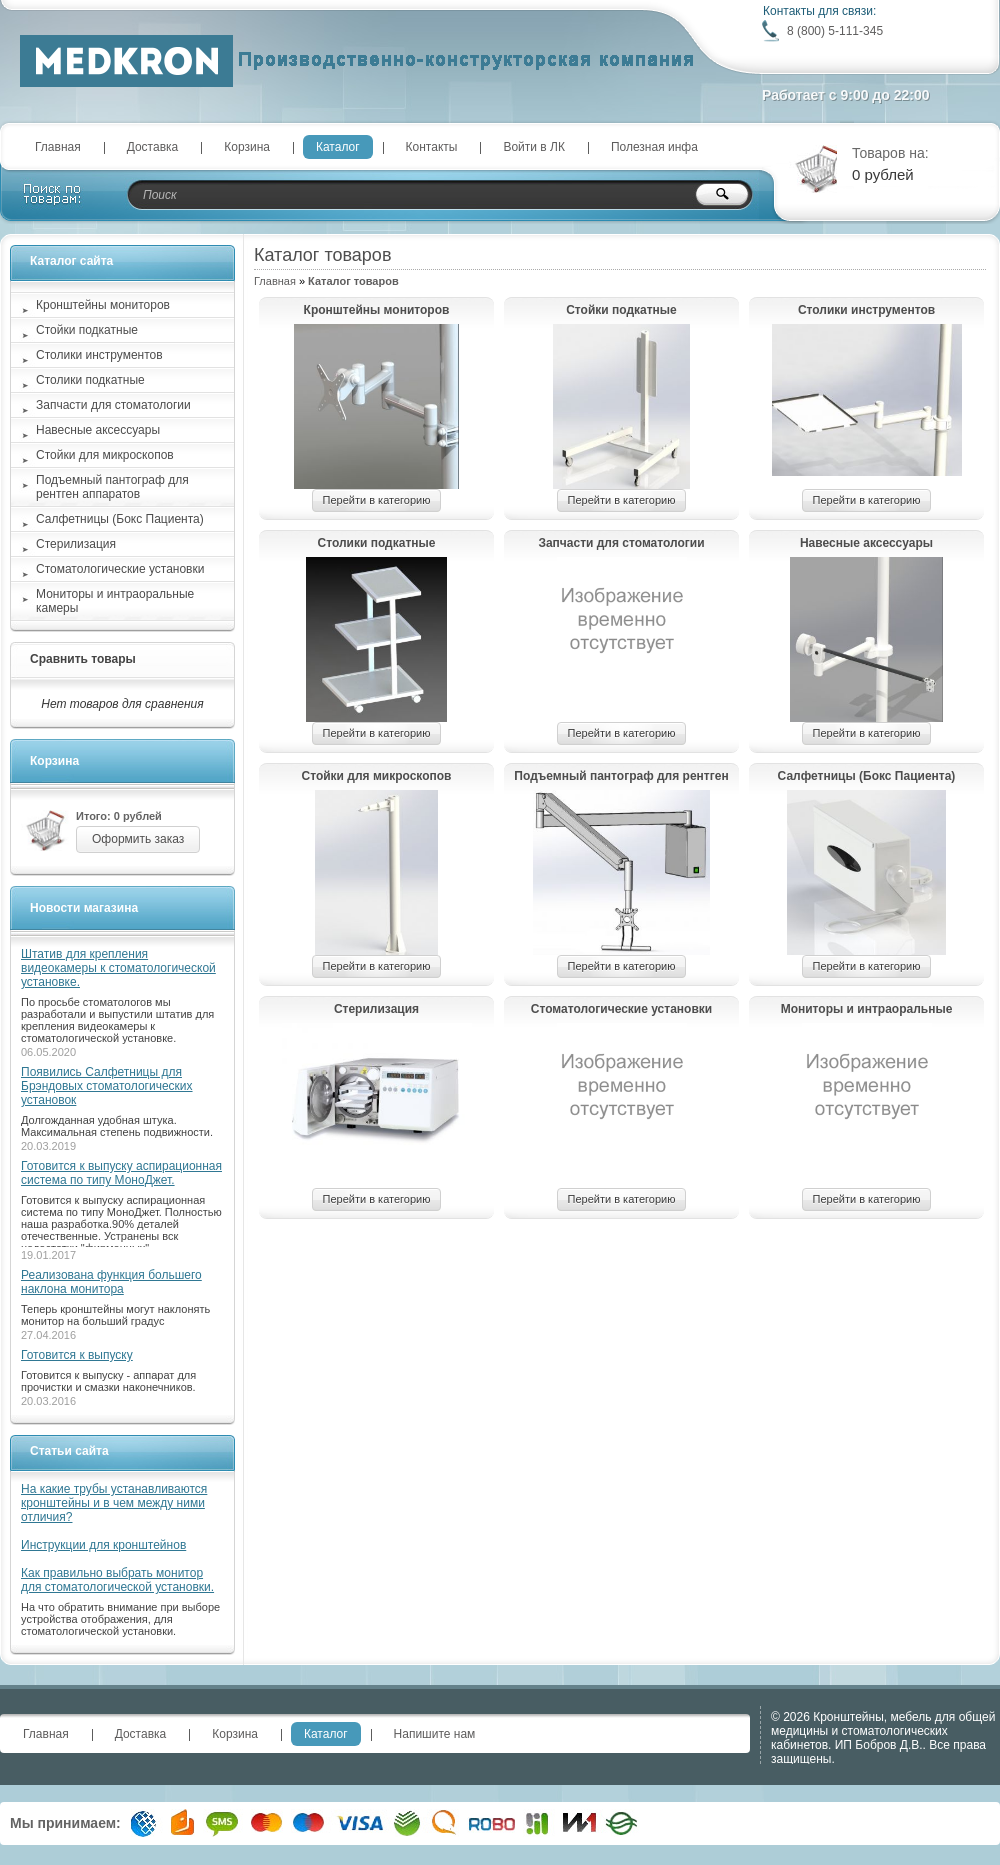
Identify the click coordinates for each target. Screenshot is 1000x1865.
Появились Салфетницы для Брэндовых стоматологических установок (107, 1086)
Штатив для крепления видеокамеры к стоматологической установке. (118, 968)
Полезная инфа (654, 147)
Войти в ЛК (534, 147)
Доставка (153, 147)
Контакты (432, 147)
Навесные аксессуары (866, 543)
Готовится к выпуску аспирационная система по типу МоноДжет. (121, 1173)
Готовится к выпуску (77, 1355)
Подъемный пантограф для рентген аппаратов (621, 777)
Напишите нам (435, 1734)
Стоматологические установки (621, 1009)
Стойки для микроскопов (377, 776)
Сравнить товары (83, 659)
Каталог (338, 147)
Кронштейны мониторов (377, 310)
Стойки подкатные (621, 310)
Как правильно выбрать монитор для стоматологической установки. (117, 1580)
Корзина (247, 147)
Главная (58, 147)
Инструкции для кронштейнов (103, 1545)
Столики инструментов (866, 310)
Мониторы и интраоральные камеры (867, 1010)
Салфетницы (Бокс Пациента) (867, 776)
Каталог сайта (71, 261)
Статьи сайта (69, 1451)
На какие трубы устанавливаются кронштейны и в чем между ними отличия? (114, 1503)
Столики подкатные (377, 543)
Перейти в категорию (377, 500)
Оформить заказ (138, 839)
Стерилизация (376, 1009)
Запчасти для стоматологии (621, 543)
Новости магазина (84, 908)
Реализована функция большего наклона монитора (111, 1282)
